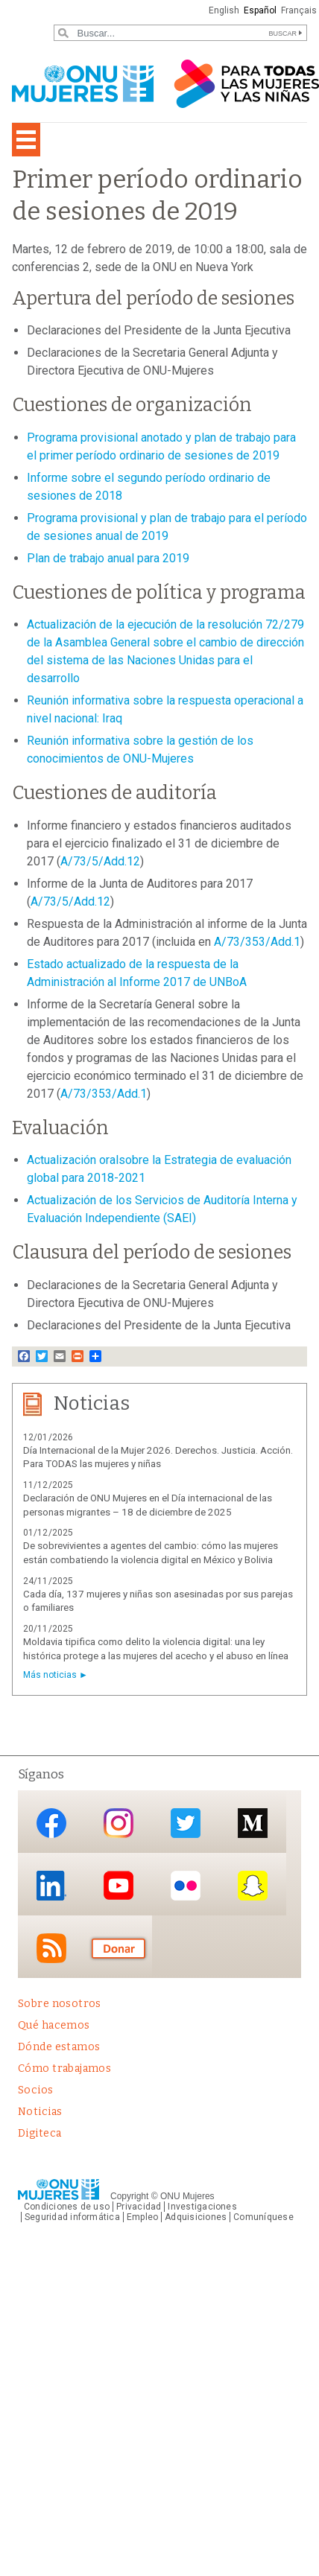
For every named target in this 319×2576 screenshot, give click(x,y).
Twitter (185, 1823)
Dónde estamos (59, 2047)
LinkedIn (51, 1885)
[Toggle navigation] (26, 139)
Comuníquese (263, 2217)
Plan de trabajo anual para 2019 (108, 558)
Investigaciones (202, 2206)
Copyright (129, 2196)
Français (299, 10)
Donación (118, 1948)
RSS (51, 1948)
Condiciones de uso (67, 2206)
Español (260, 10)
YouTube (118, 1885)
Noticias (40, 2111)
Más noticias (50, 1675)
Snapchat (252, 1885)
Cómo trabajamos (64, 2068)
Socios (36, 2090)
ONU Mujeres (187, 2196)
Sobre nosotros (59, 2003)
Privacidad (138, 2206)
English (224, 10)
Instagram (118, 1823)
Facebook (51, 1823)
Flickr (185, 1885)
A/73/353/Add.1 (257, 942)
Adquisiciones (196, 2217)
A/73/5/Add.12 (100, 861)
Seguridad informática (72, 2217)
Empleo (142, 2217)
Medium (252, 1823)
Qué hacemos (54, 2025)
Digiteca (39, 2133)
